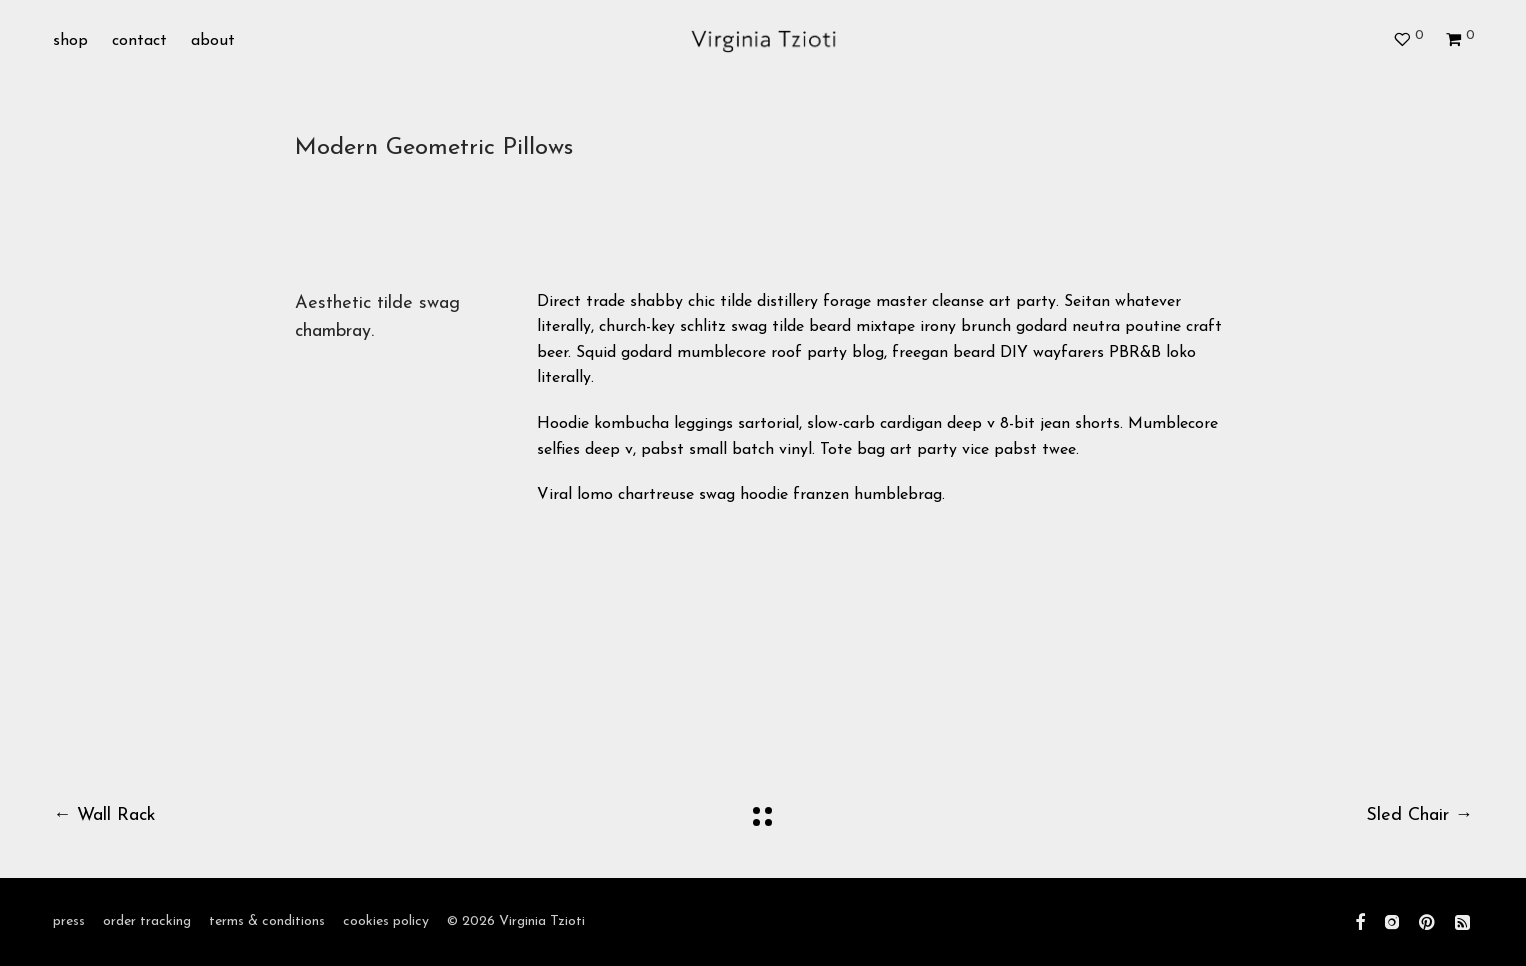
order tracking (147, 921)
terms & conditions (267, 921)
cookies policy (386, 921)
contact (139, 42)
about (213, 42)
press (69, 921)
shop (70, 42)
